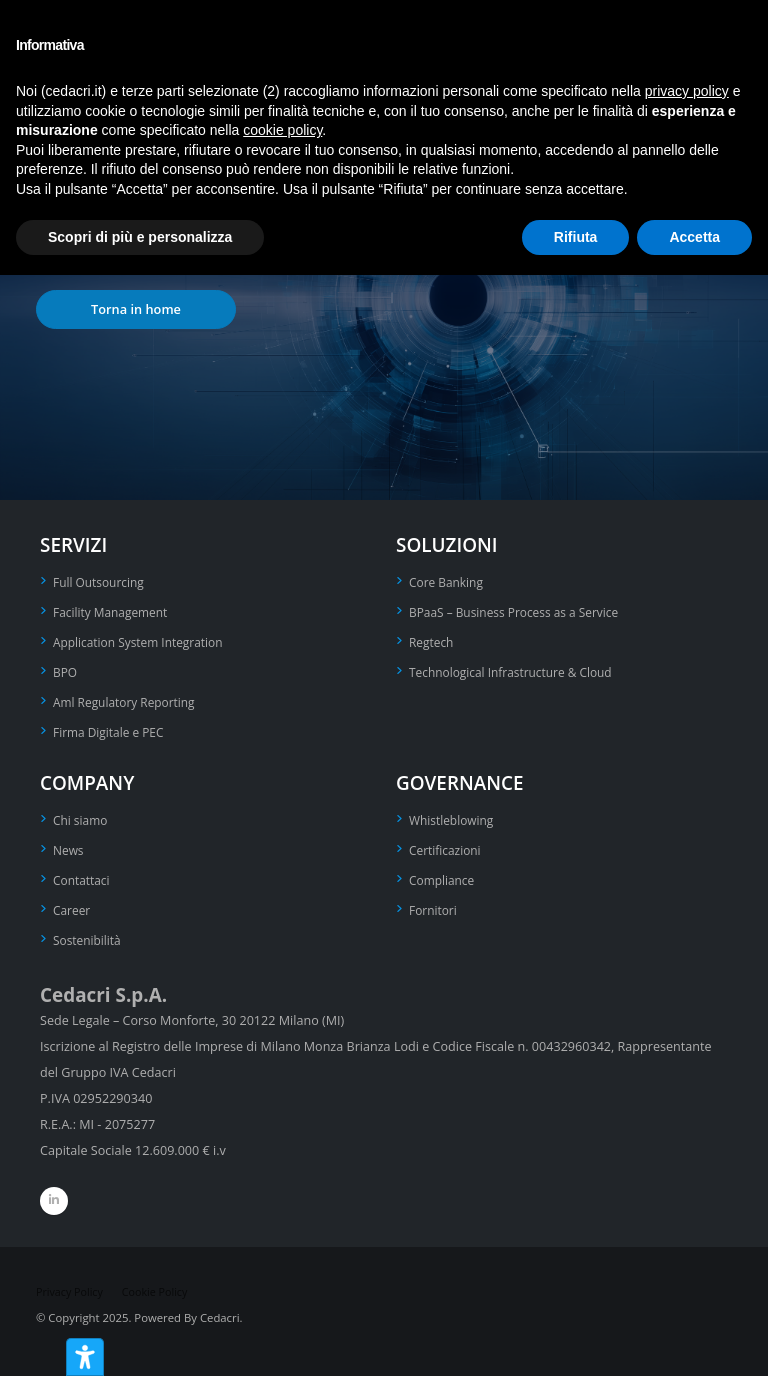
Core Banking (448, 581)
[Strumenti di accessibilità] (85, 1357)
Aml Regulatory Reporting (128, 697)
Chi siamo (82, 813)
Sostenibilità (89, 929)
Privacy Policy (71, 1280)
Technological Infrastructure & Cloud (516, 668)
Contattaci (83, 871)
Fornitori (434, 900)
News (69, 842)
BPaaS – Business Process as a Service (519, 610)
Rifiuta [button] (576, 237)
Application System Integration (142, 639)
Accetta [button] (694, 237)
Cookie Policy (160, 1280)
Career (72, 900)
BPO (66, 668)
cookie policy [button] (282, 130)
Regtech (432, 639)
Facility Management (113, 610)
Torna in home (136, 309)
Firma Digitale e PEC (111, 726)
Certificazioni (447, 842)
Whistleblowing (453, 813)
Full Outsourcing (101, 581)
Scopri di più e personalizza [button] (140, 237)
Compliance (443, 871)
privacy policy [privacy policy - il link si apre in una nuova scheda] (687, 91)
